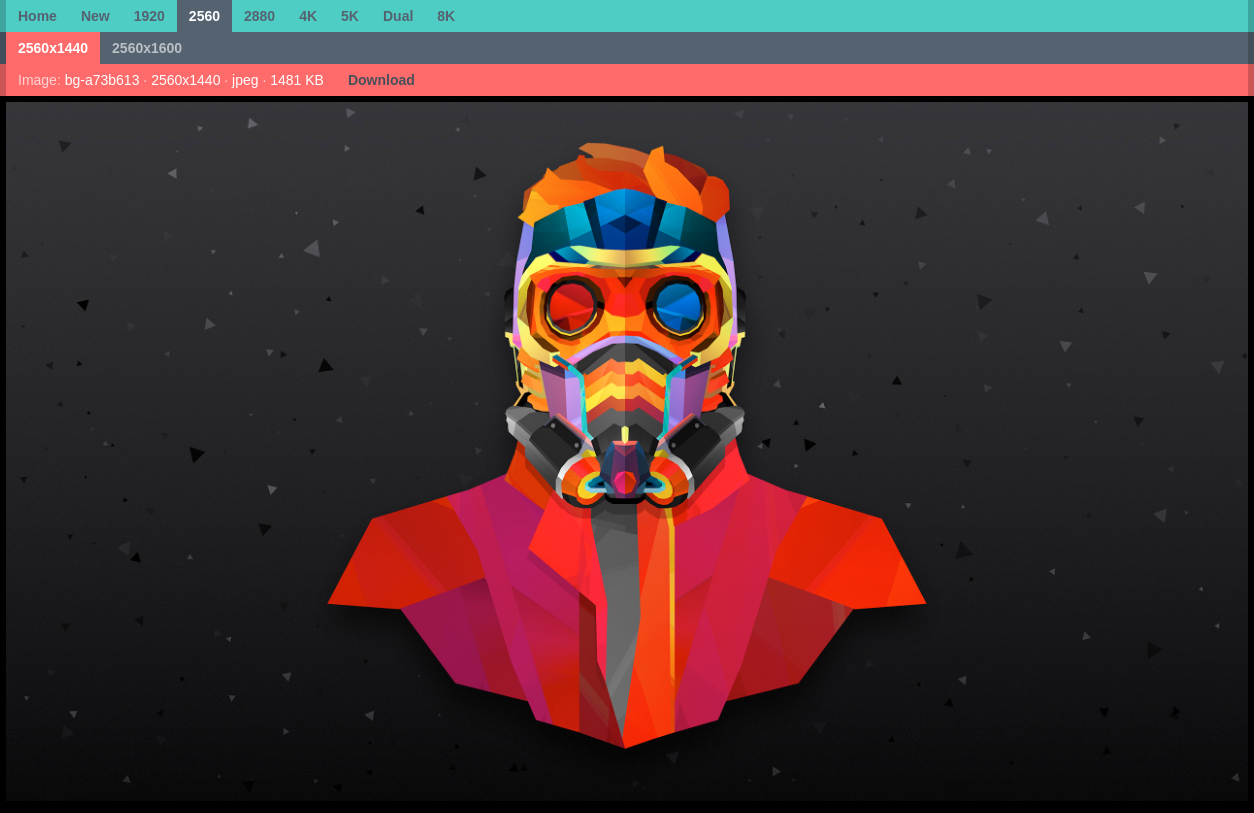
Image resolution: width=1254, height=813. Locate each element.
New (95, 16)
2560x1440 (53, 48)
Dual (398, 16)
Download (381, 80)
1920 (149, 16)
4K (308, 16)
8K (446, 16)
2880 (259, 16)
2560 (204, 16)
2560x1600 (147, 48)
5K (350, 16)
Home (37, 16)
